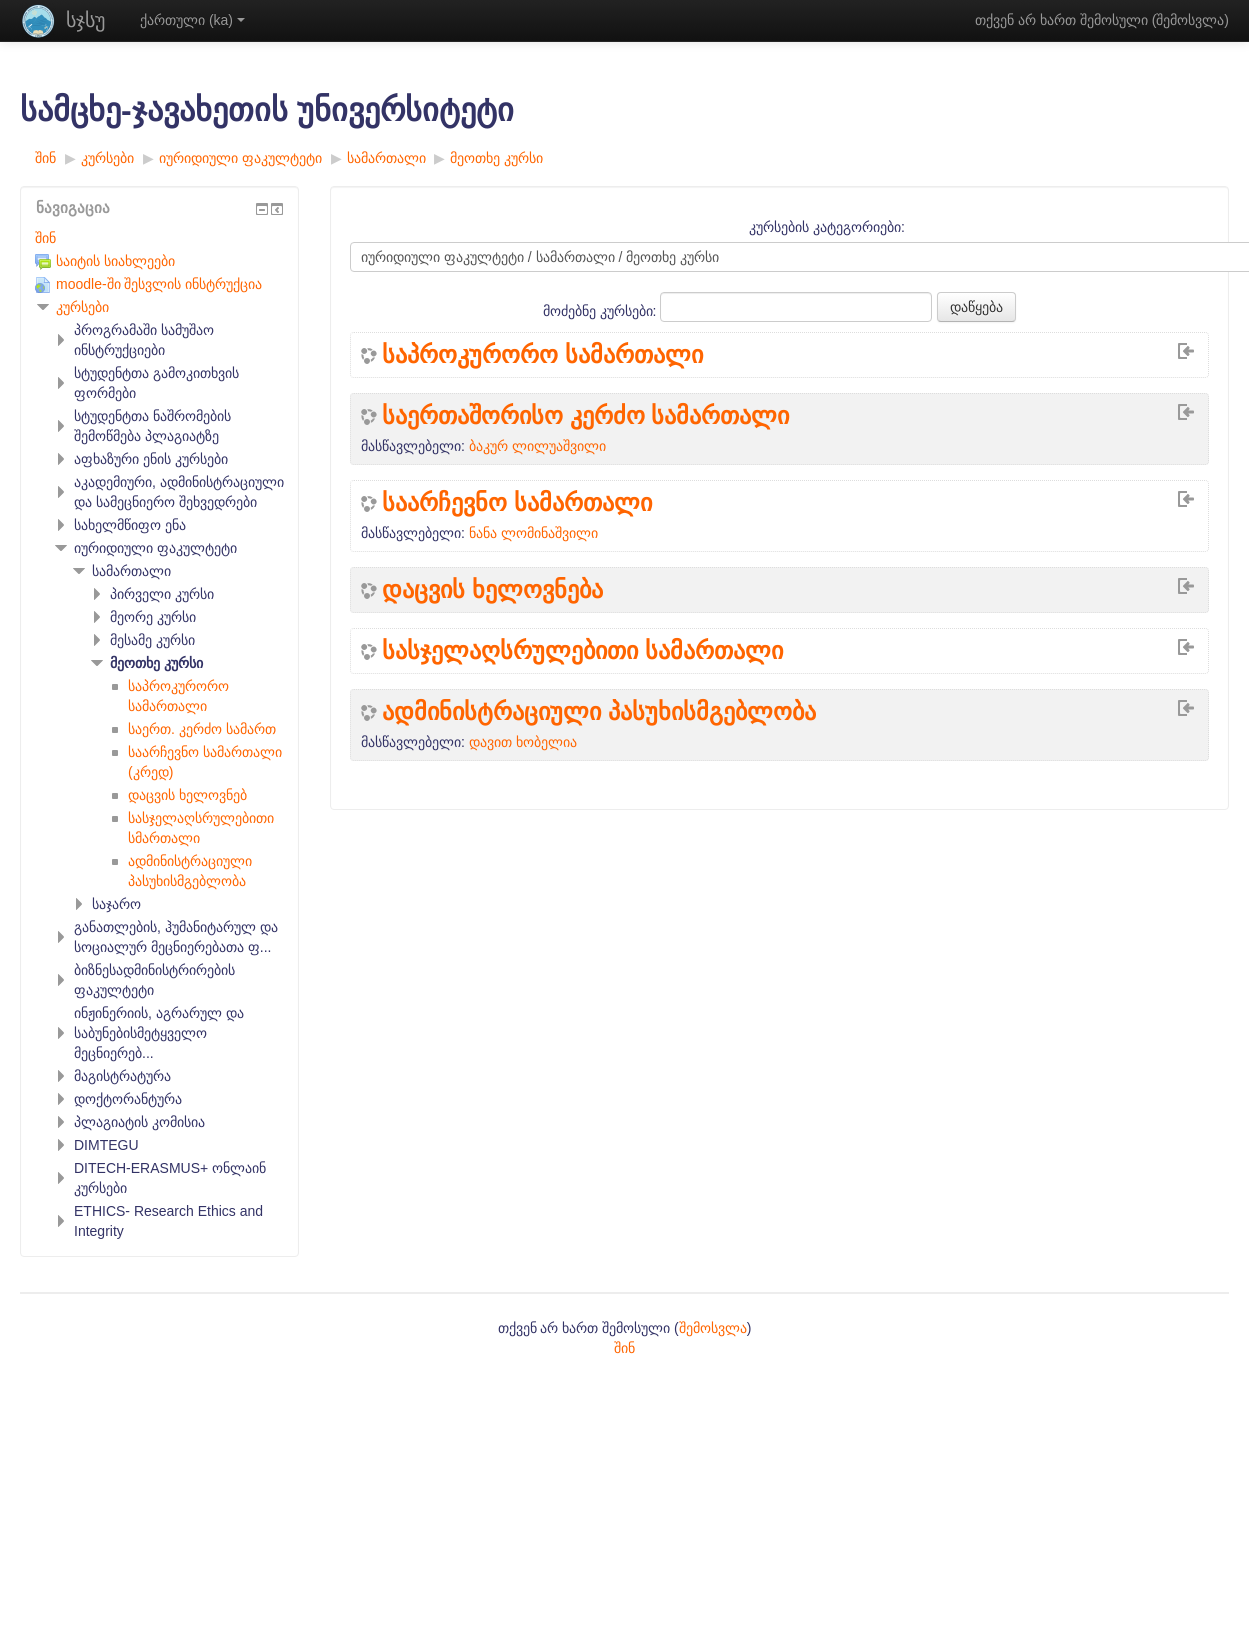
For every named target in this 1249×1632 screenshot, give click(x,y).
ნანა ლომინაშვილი (533, 533)
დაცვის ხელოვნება (492, 590)
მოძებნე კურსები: (602, 311)
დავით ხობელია (523, 742)
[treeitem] (159, 238)
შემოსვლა (1190, 20)
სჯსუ (85, 20)
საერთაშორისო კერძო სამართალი (585, 416)
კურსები (82, 307)
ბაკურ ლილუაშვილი (537, 446)
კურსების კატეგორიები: (827, 227)
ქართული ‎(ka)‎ (192, 20)
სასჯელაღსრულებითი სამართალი (582, 651)
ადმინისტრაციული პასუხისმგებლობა (599, 712)
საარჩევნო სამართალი (517, 503)
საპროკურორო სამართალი (542, 355)
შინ (45, 238)
